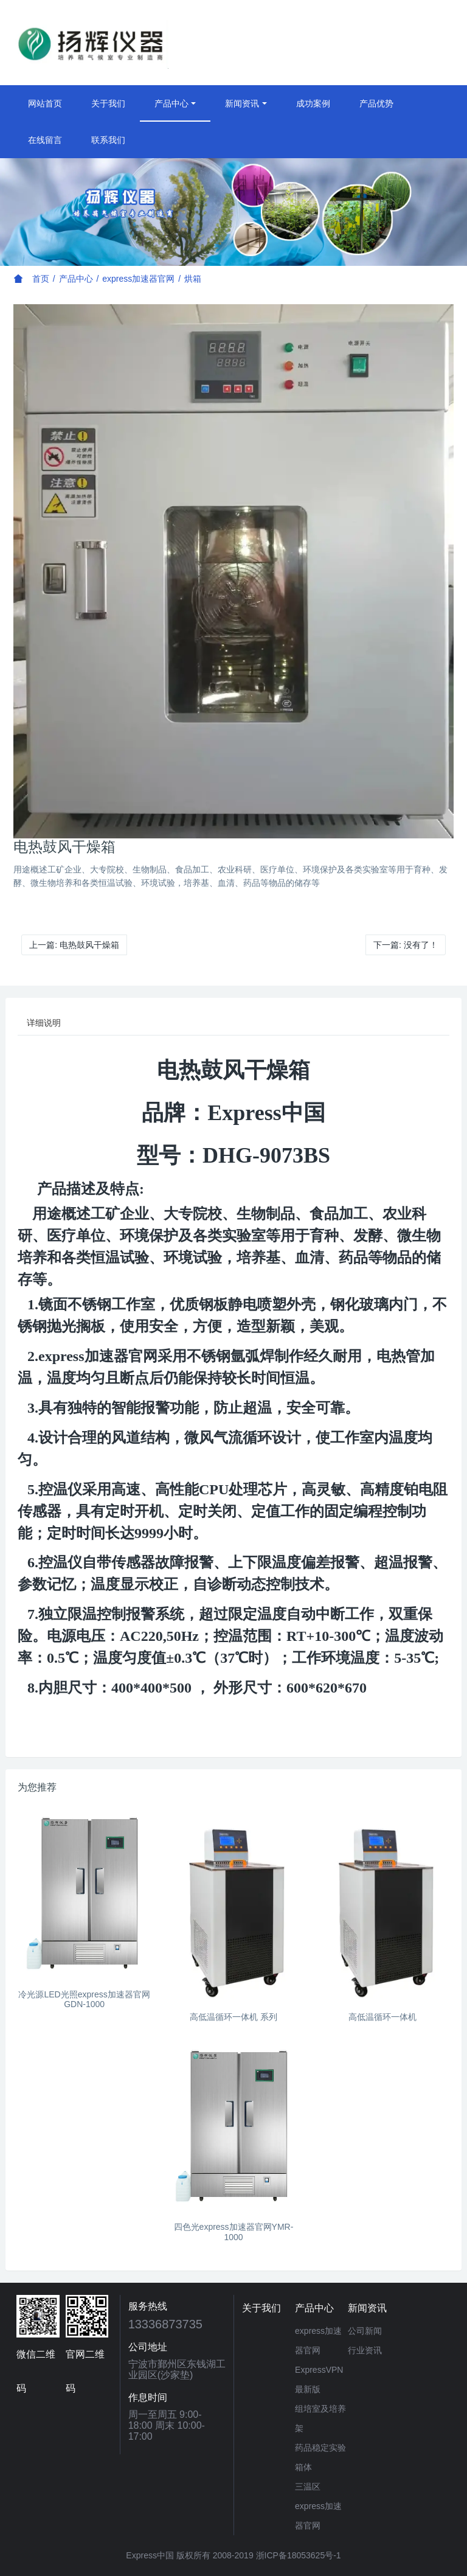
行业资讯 (365, 2350)
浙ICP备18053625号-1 (298, 2555)
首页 (40, 279)
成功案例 (313, 103)
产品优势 (376, 103)
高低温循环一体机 (382, 2017)
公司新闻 (365, 2331)
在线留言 (45, 140)
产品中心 (171, 103)
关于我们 (108, 103)
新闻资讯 (242, 103)
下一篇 (405, 945)
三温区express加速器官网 (318, 2506)
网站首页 (45, 103)
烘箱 (192, 279)
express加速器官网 (138, 279)
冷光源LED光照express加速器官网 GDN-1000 (84, 1999)
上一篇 (74, 945)
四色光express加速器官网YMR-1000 (234, 2232)
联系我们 (108, 140)
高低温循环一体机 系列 (233, 2017)
